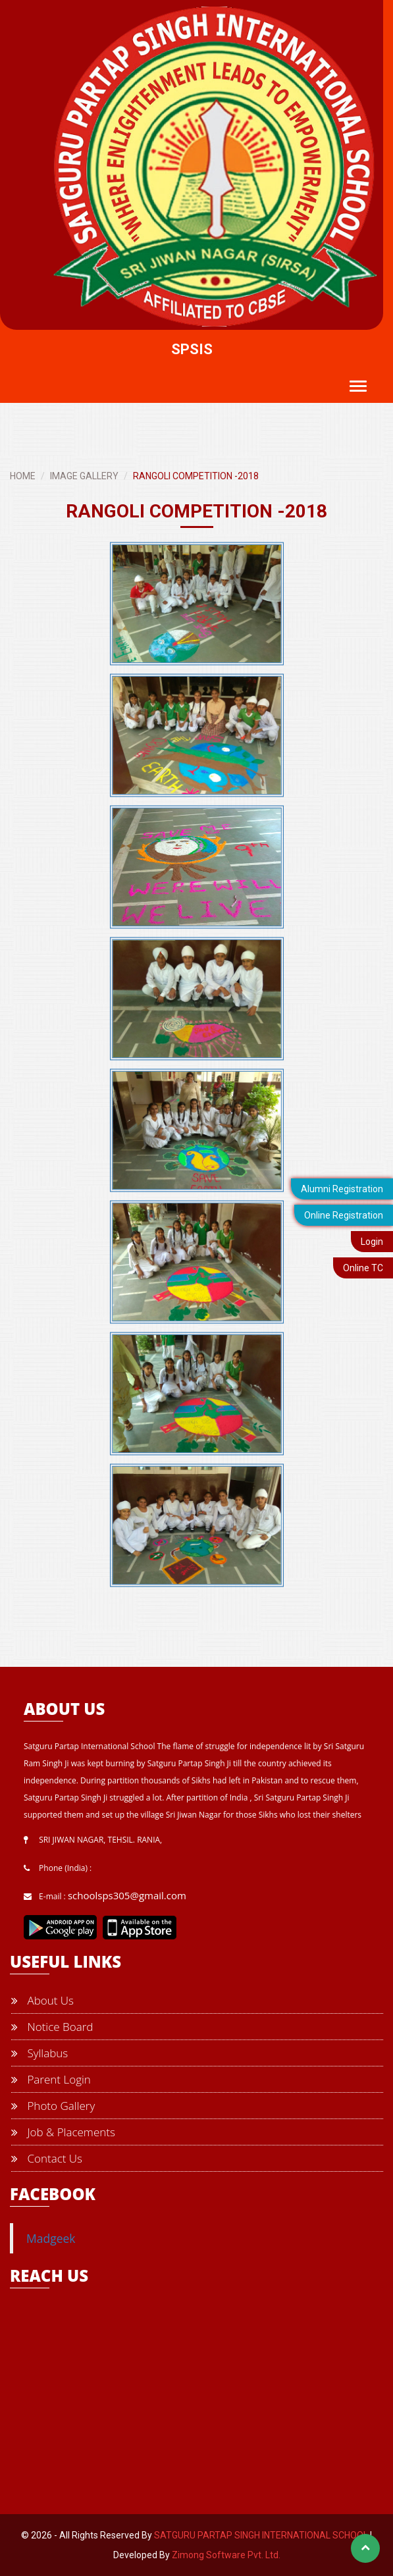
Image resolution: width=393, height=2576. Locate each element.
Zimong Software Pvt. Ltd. (226, 2555)
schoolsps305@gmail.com (127, 1895)
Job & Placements (63, 2132)
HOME (23, 476)
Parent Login (51, 2079)
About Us (42, 2000)
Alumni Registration (342, 1189)
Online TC (363, 1268)
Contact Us (46, 2158)
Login (372, 1241)
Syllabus (39, 2053)
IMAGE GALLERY (84, 476)
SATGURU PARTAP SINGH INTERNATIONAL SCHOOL (261, 2535)
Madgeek (51, 2238)
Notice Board (52, 2026)
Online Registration (343, 1215)
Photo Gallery (53, 2105)
